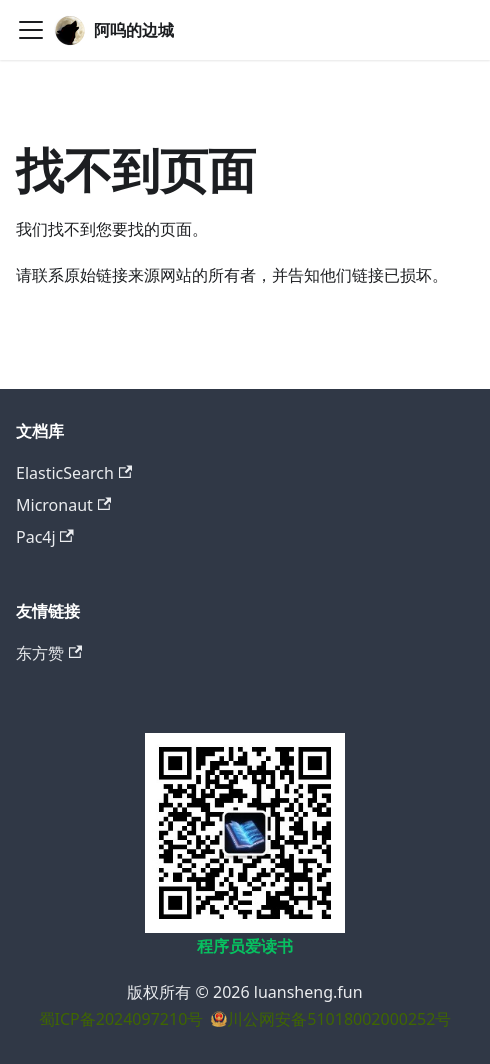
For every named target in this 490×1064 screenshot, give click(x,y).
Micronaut (63, 505)
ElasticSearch (74, 473)
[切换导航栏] (31, 30)
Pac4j (45, 537)
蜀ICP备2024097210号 (121, 1019)
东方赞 (49, 653)
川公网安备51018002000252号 (339, 1019)
